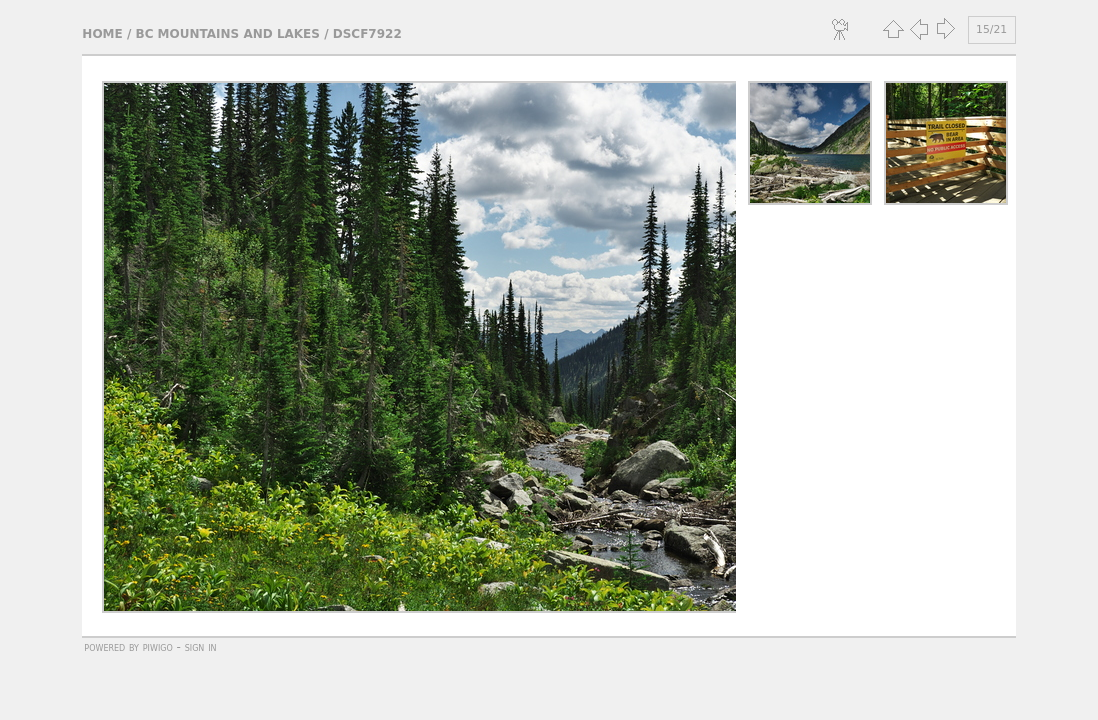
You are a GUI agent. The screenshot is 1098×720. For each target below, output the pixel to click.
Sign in (201, 647)
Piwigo (158, 647)
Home (102, 34)
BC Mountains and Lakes (227, 34)
